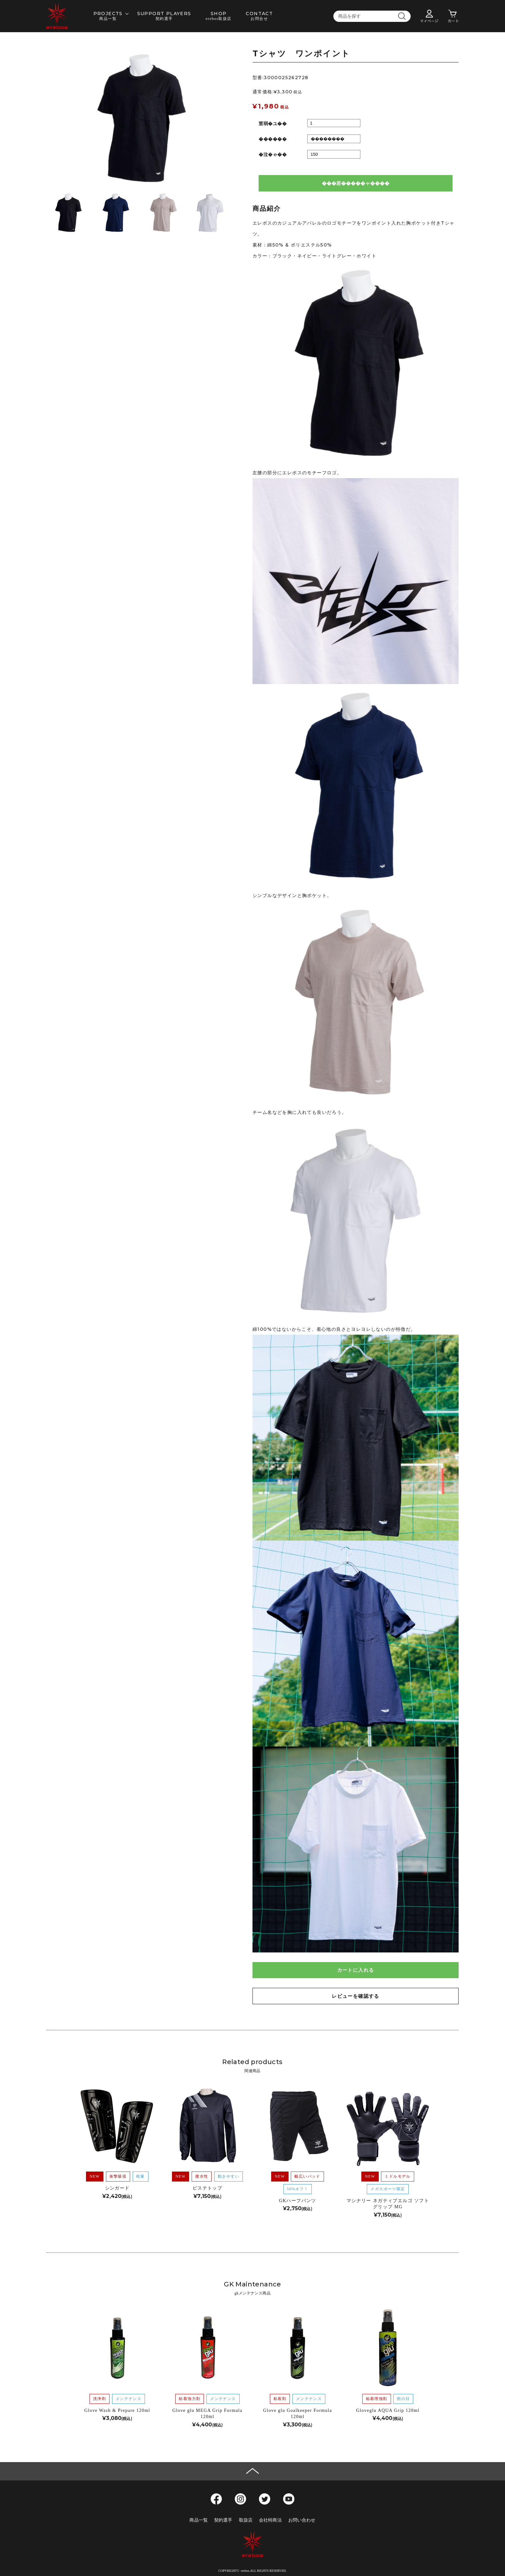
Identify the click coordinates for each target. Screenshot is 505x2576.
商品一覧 (198, 2520)
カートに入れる (355, 1970)
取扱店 (245, 2520)
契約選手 (223, 2520)
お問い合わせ (302, 2520)
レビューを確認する (355, 1996)
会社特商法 (270, 2520)
